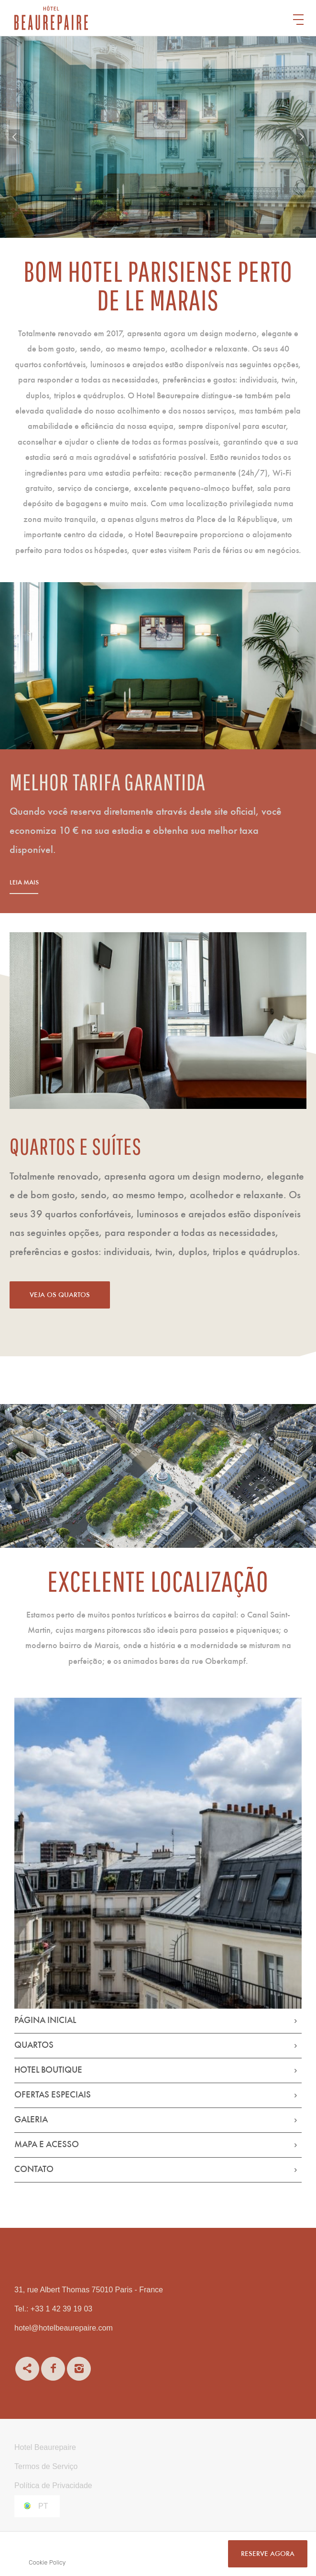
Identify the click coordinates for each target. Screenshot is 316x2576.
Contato (34, 2169)
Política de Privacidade (53, 2485)
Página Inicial (45, 2020)
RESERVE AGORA (267, 2554)
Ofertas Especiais (52, 2095)
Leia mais (61, 882)
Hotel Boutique (48, 2070)
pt (43, 2506)
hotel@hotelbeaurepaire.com (63, 2328)
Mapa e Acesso (46, 2145)
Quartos (34, 2045)
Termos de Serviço (46, 2466)
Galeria (31, 2120)
